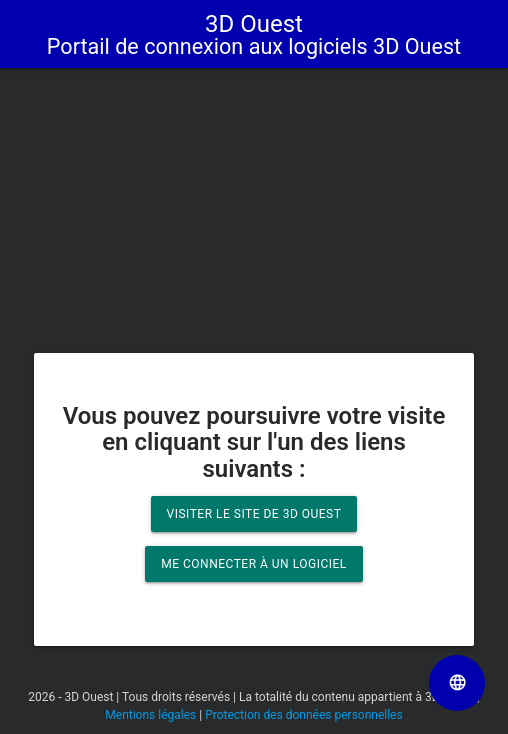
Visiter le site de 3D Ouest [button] (254, 514)
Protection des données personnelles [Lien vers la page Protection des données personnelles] (304, 715)
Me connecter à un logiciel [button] (254, 564)
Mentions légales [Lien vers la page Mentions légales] (150, 715)
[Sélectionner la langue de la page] (457, 683)
